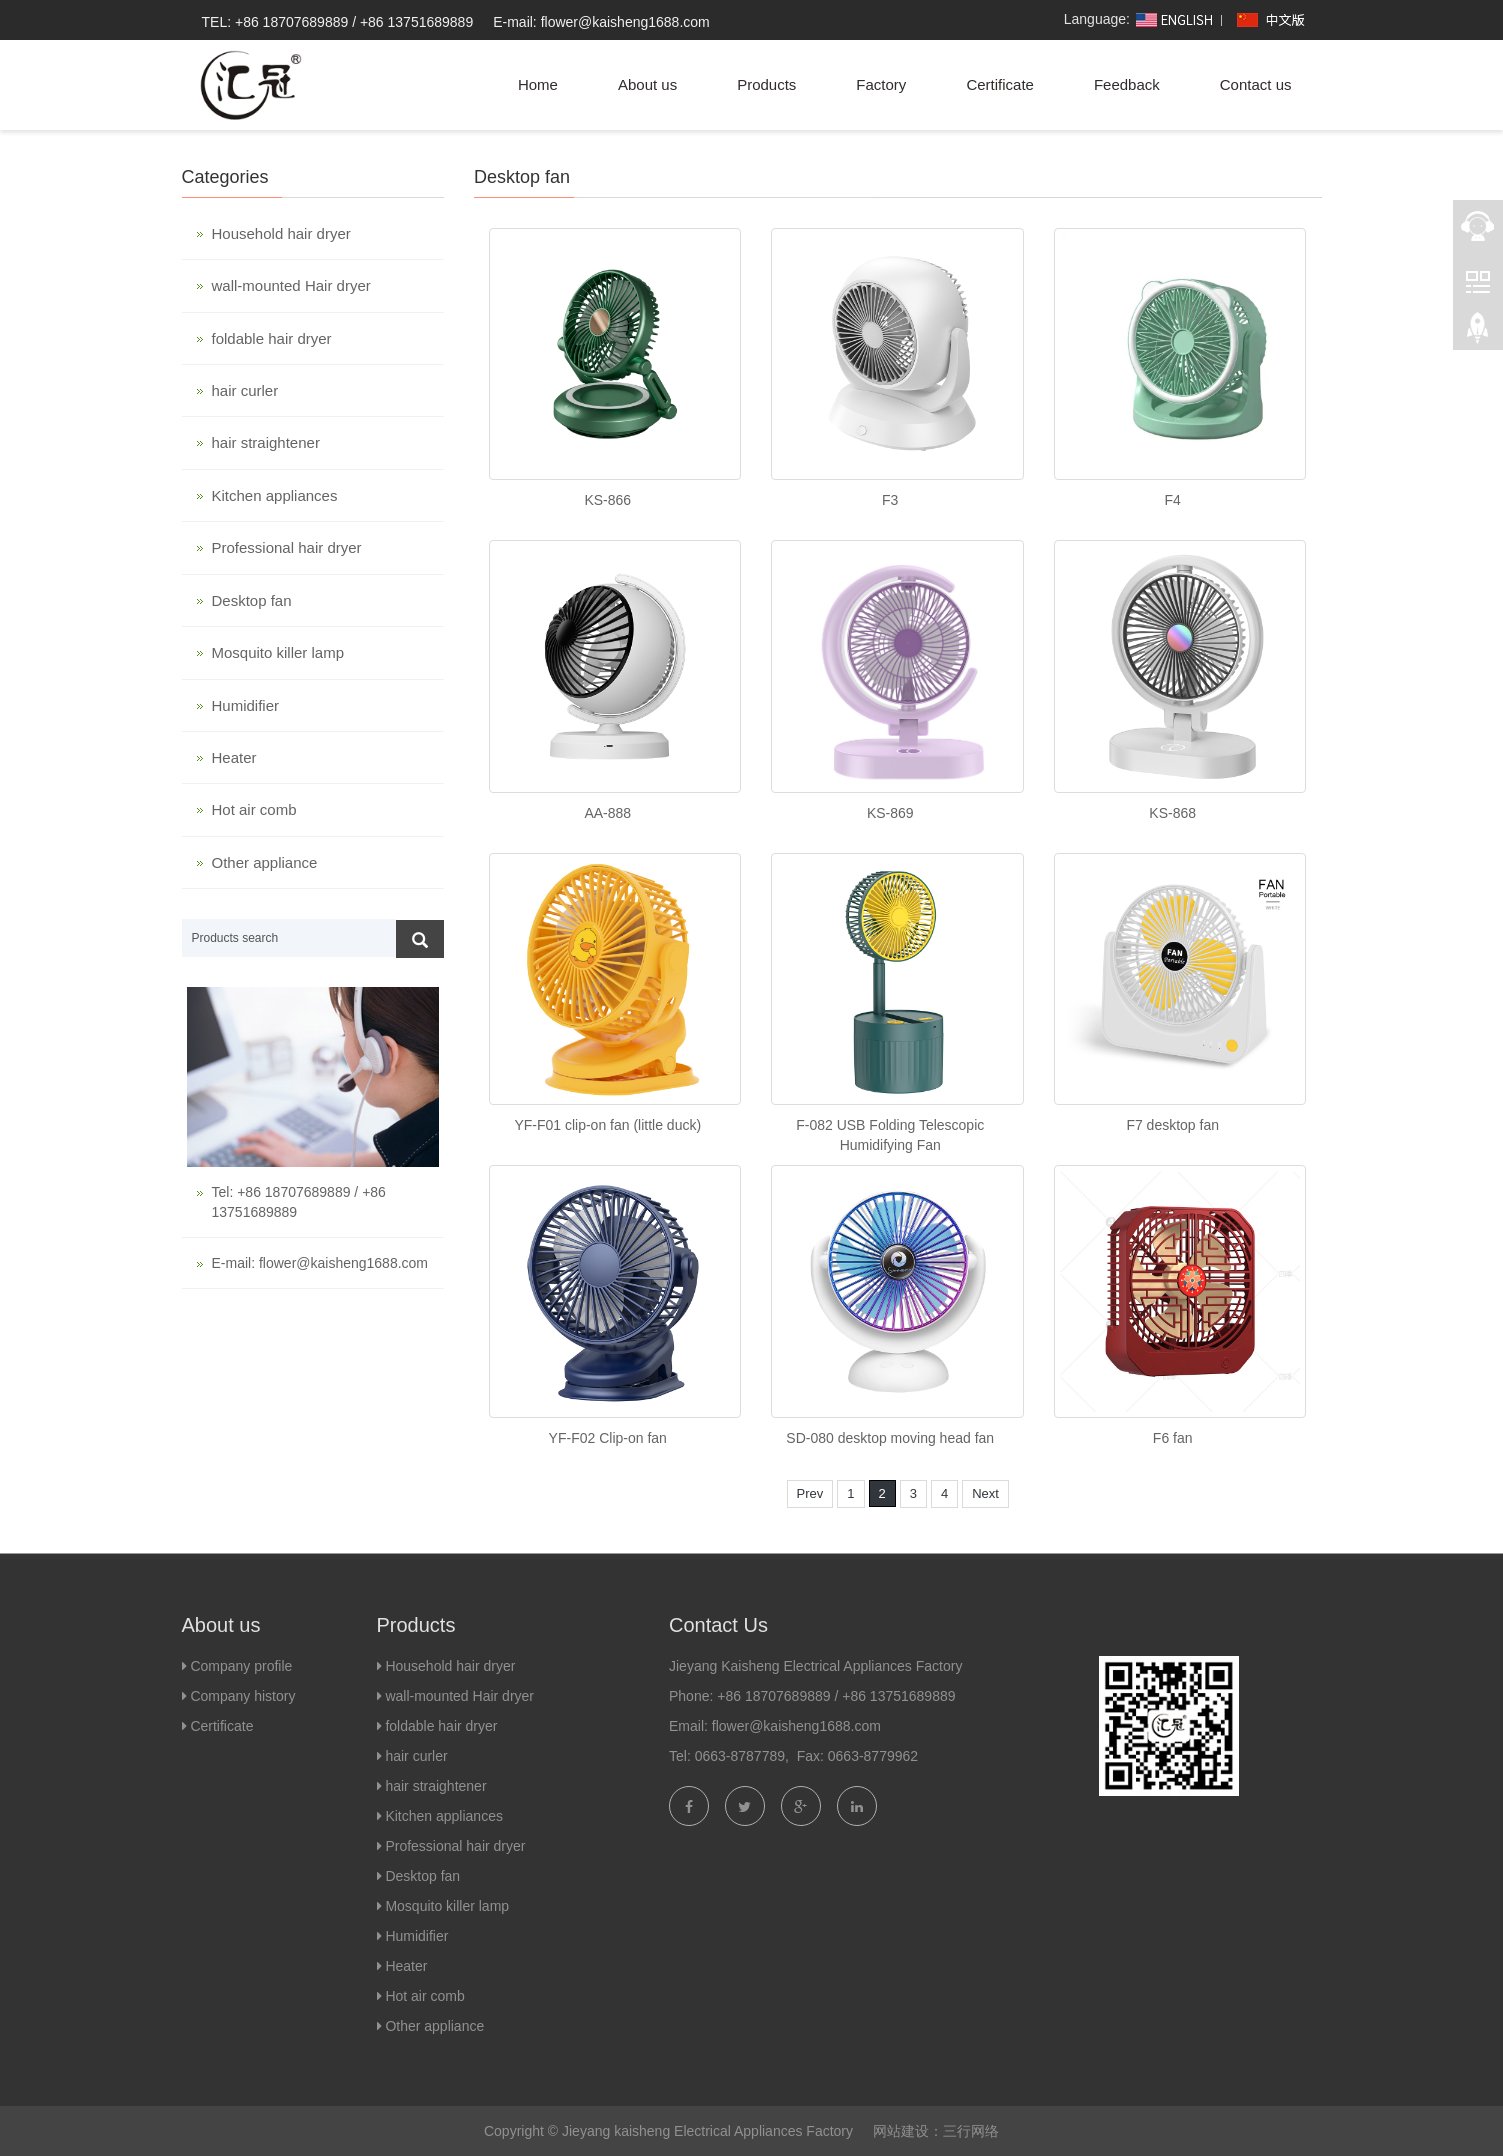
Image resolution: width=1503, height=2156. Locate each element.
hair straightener (266, 442)
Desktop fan (252, 600)
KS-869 (890, 813)
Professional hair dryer (287, 547)
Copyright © (521, 2131)
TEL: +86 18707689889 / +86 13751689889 (338, 22)
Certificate (1000, 84)
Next (985, 1493)
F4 (1173, 500)
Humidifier (246, 705)
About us (647, 84)
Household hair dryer (281, 233)
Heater (234, 757)
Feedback (1127, 84)
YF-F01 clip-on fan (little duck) (607, 1125)
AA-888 (607, 813)
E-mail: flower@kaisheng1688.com (601, 22)
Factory (881, 84)
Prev (810, 1493)
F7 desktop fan (1172, 1125)
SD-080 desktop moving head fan (890, 1438)
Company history (241, 1696)
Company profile (241, 1666)
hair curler (245, 390)
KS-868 (1172, 813)
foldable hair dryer (272, 338)
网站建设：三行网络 (936, 2131)
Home (538, 84)
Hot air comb (254, 809)
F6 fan (1173, 1438)
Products (766, 84)
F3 (890, 500)
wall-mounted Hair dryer (291, 285)
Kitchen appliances (275, 495)
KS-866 (607, 500)
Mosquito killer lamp (278, 652)
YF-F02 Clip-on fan (608, 1438)
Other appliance (265, 862)
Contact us (1256, 84)
